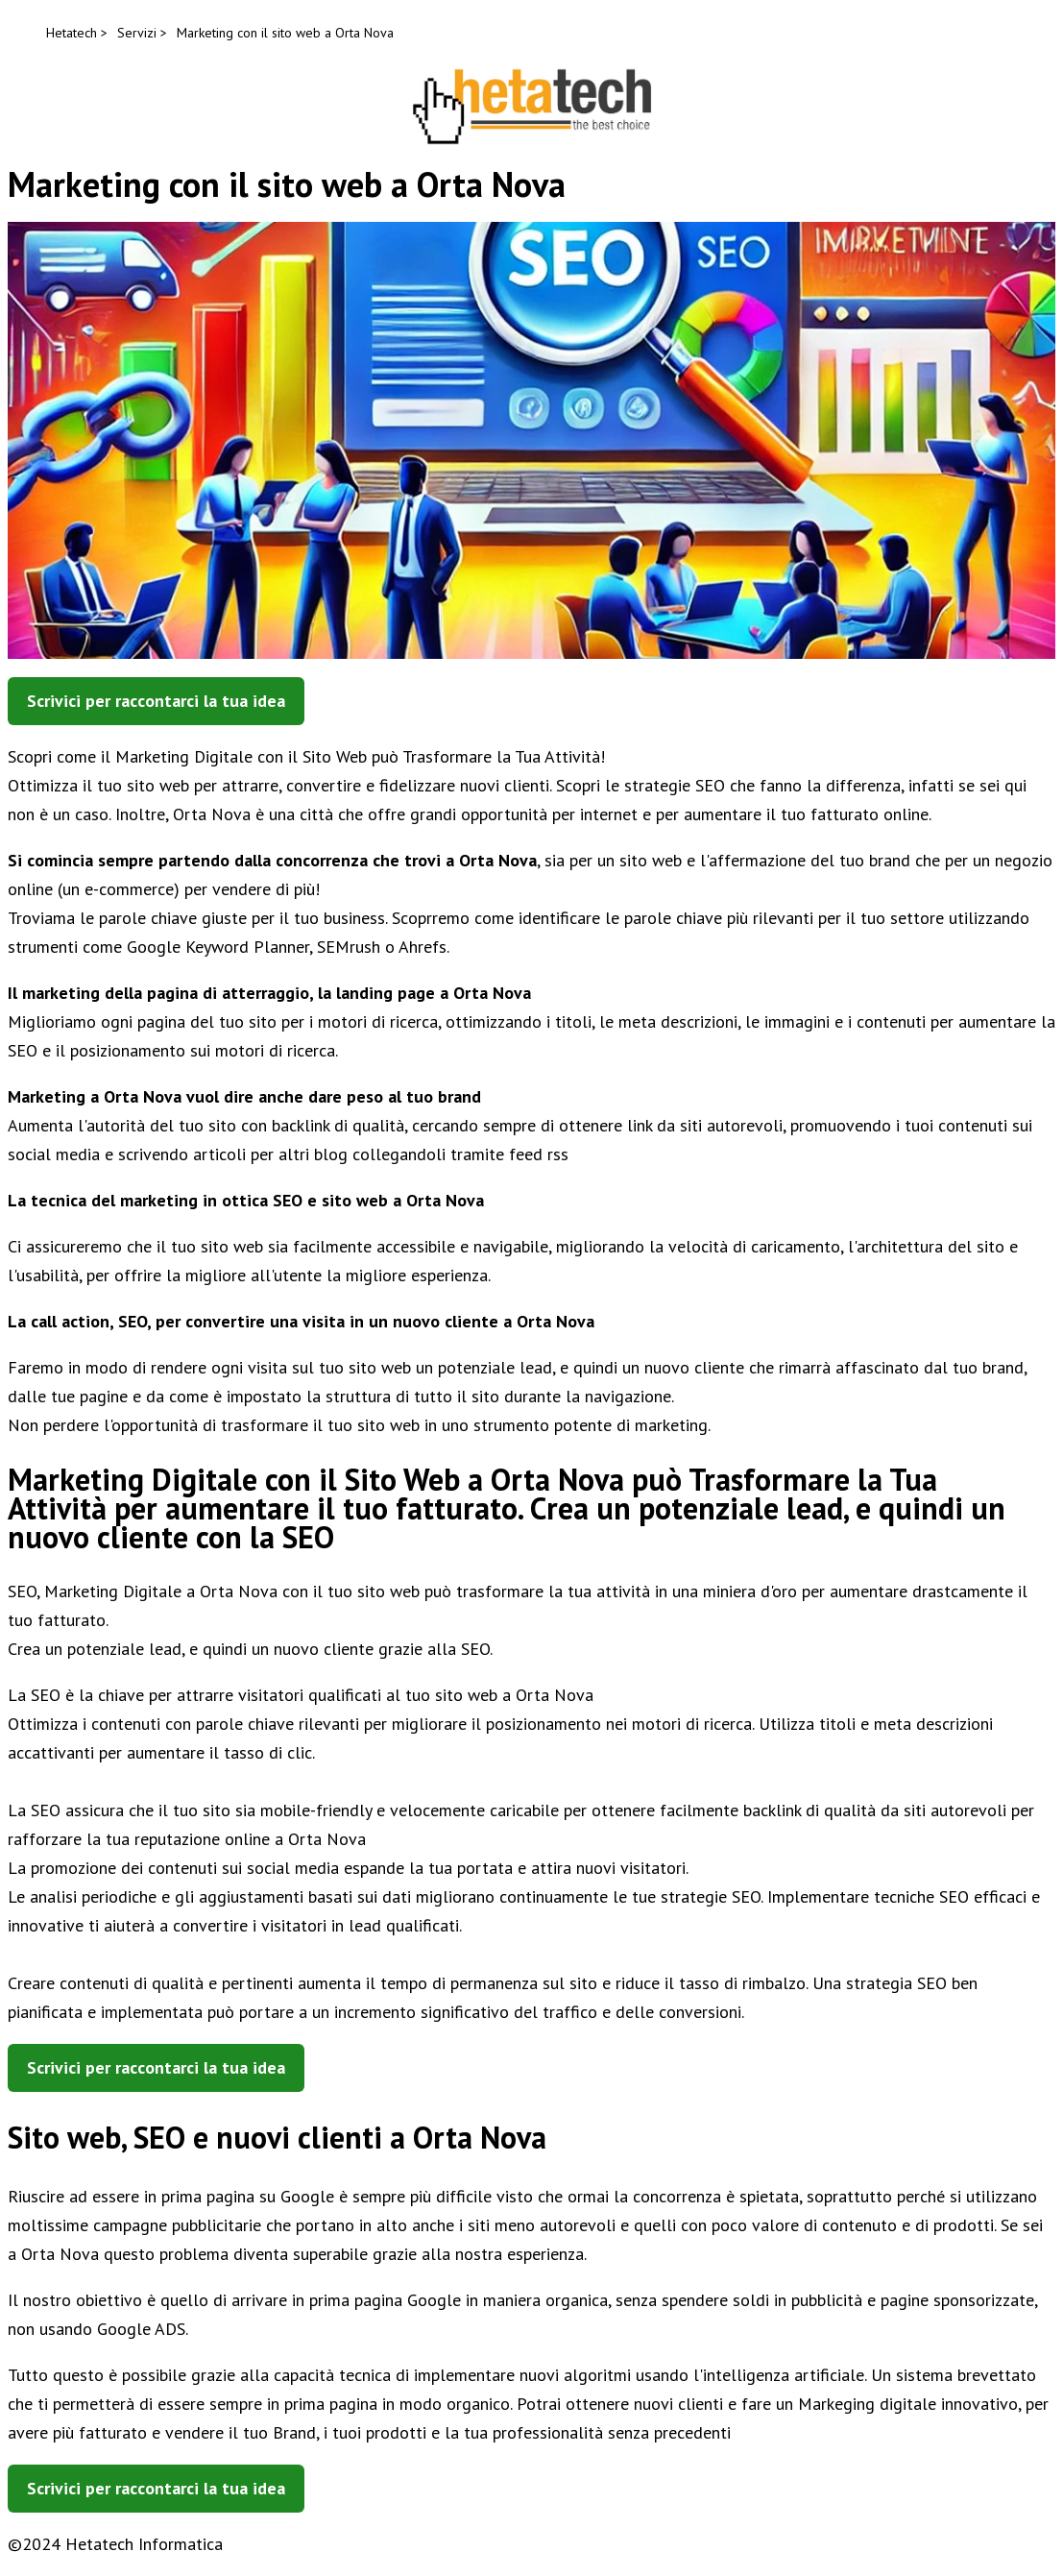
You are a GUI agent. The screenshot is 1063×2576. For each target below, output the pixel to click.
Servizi (137, 32)
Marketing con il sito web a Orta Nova (285, 32)
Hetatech (71, 32)
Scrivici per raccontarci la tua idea (156, 701)
